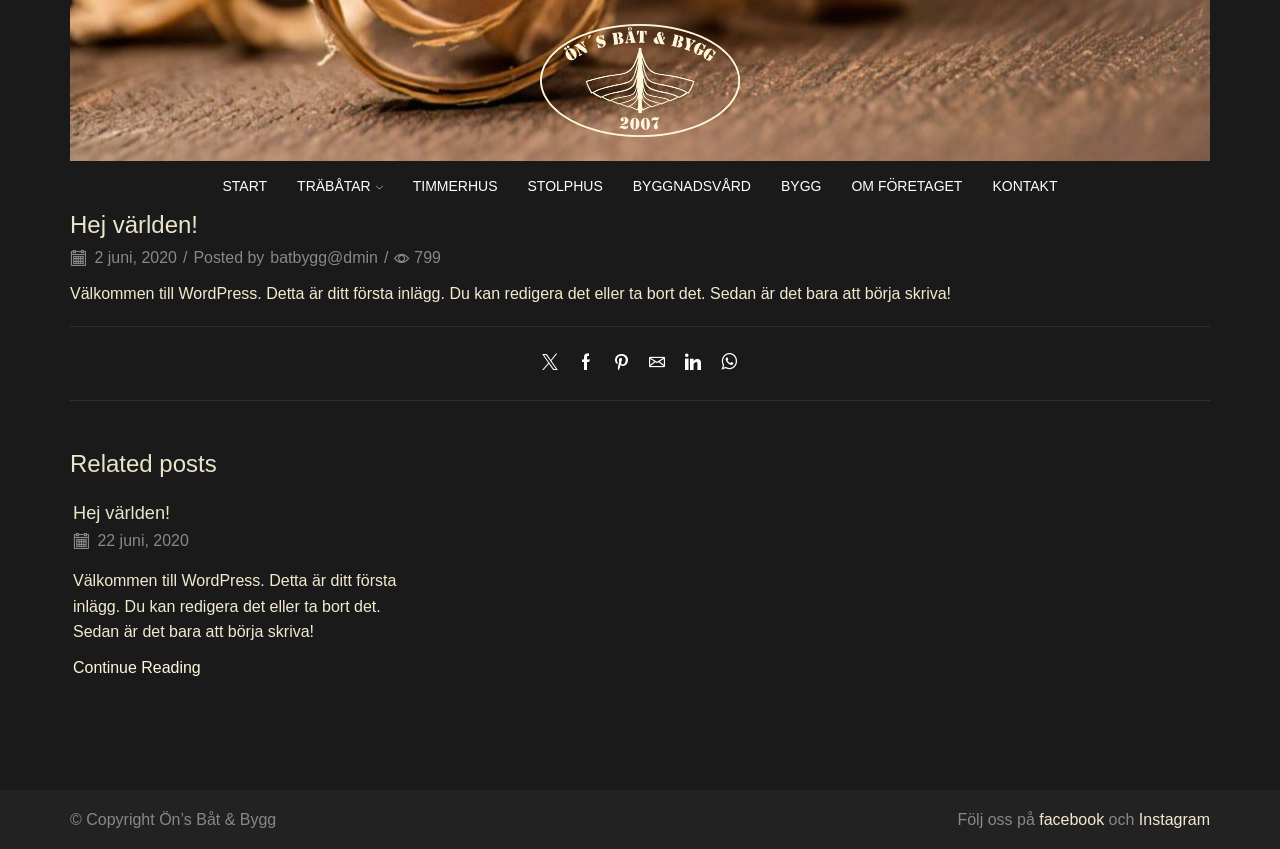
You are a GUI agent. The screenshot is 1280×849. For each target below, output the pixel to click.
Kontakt (1024, 186)
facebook (1069, 819)
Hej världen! (121, 513)
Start (244, 186)
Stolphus (565, 186)
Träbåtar (340, 186)
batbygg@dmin (324, 257)
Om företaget (906, 186)
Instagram (1174, 819)
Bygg (801, 186)
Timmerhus (455, 186)
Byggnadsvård (692, 186)
